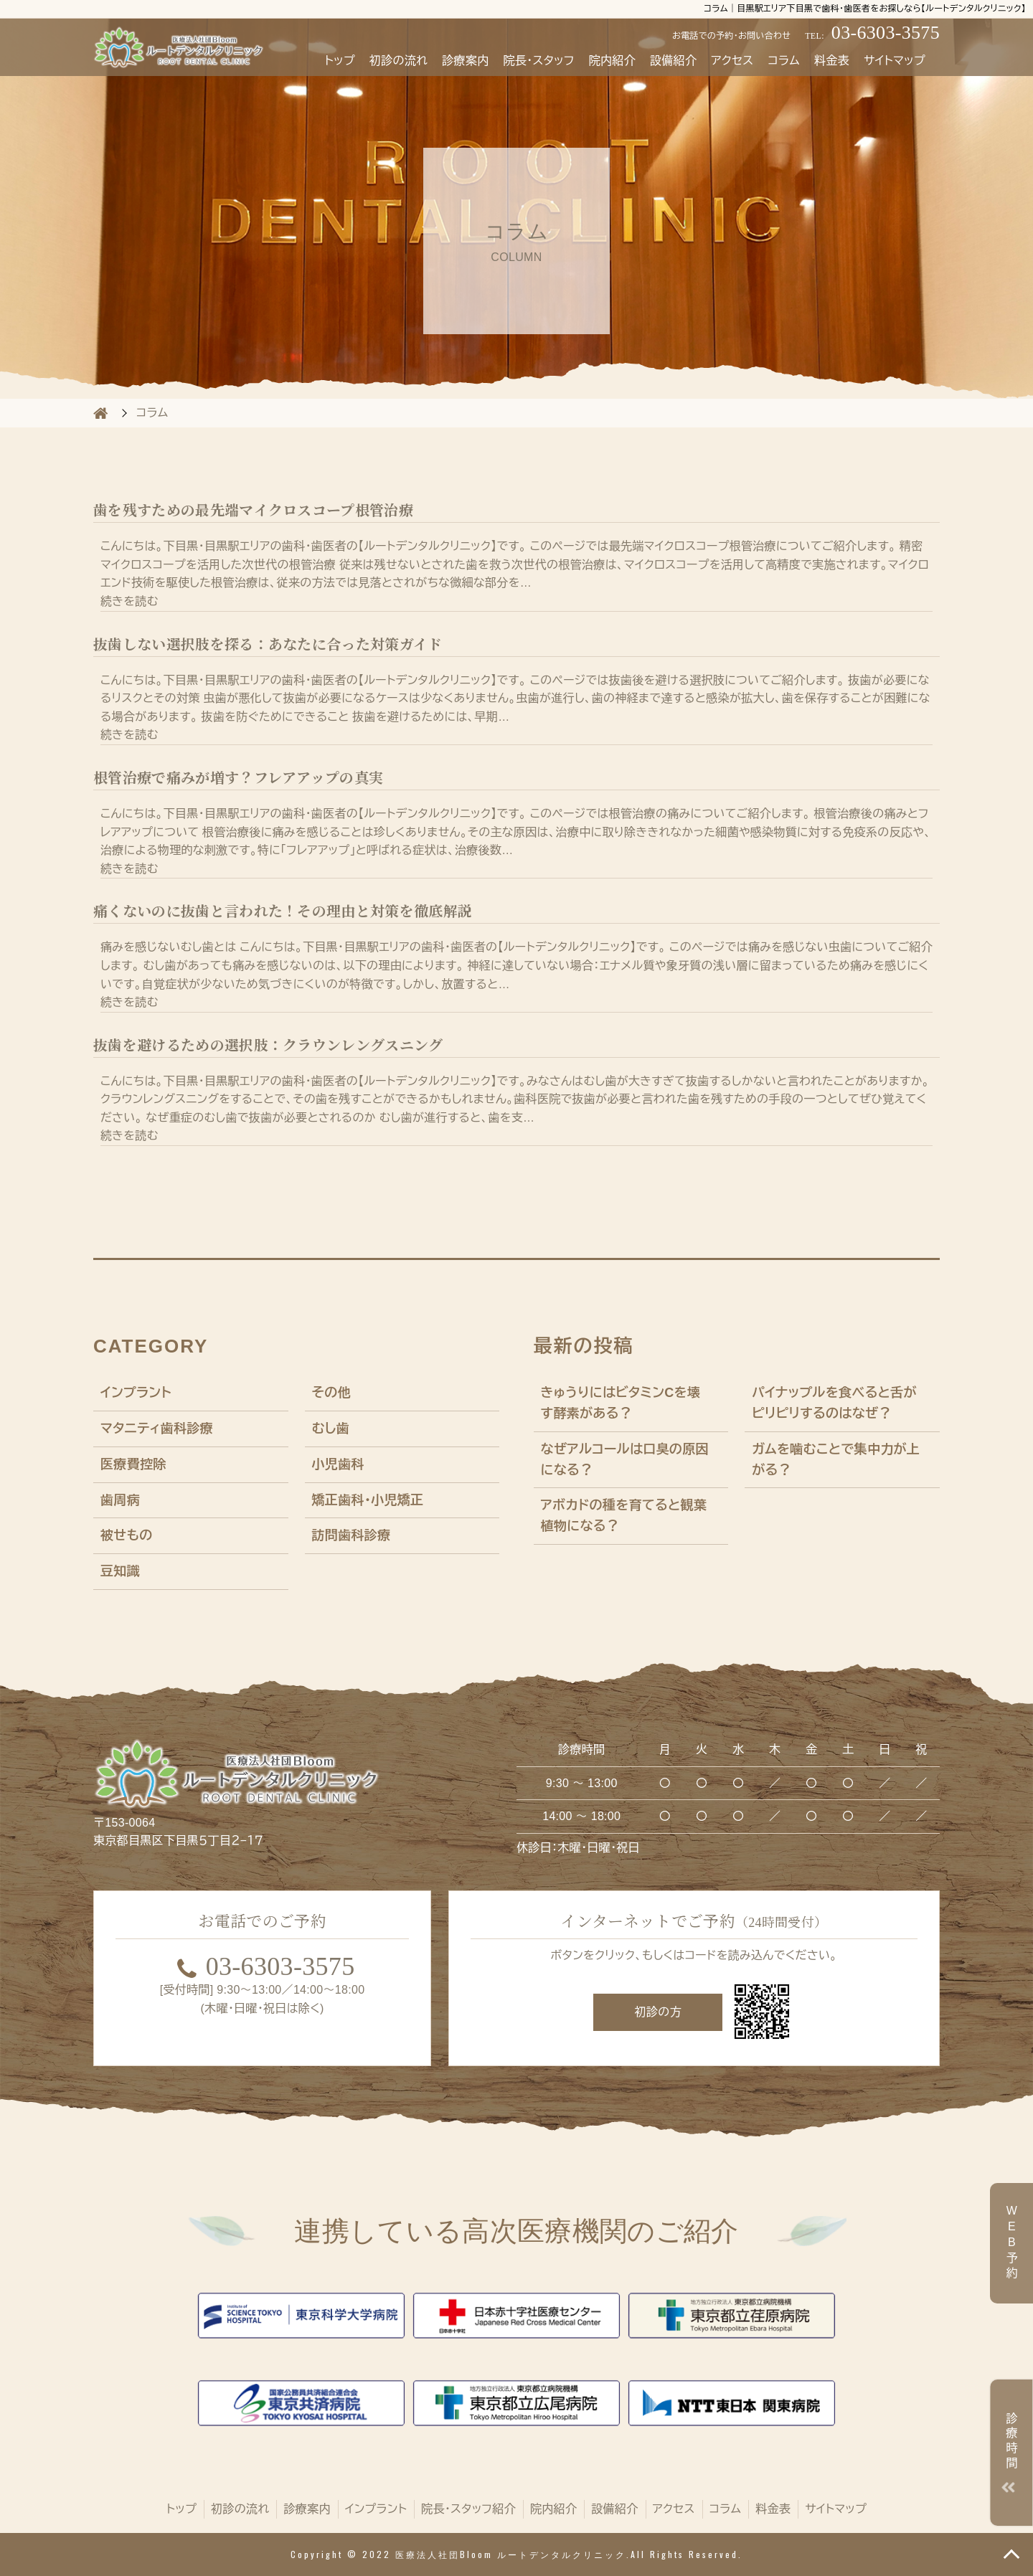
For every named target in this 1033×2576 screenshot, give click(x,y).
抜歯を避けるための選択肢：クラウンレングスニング (268, 1045)
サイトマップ (894, 61)
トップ (340, 61)
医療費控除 (133, 1464)
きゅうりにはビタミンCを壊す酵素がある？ (621, 1403)
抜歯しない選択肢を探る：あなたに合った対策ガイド (268, 645)
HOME (100, 413)
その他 (331, 1393)
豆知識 (120, 1571)
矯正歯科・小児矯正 (368, 1500)
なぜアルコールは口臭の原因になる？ (625, 1459)
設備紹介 (673, 61)
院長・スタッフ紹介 (468, 2509)
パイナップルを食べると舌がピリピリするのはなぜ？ (834, 1403)
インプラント (135, 1393)
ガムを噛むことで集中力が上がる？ (836, 1459)
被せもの (126, 1535)
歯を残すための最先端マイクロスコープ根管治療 (253, 510)
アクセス (732, 61)
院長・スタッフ (538, 61)
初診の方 (658, 2012)
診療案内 (465, 61)
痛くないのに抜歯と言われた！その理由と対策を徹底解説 (282, 911)
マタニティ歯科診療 (156, 1428)
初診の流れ (398, 61)
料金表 (831, 61)
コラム (783, 61)
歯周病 (120, 1500)
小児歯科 (338, 1464)
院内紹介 (612, 61)
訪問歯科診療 (351, 1535)
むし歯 (331, 1428)
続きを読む (129, 601)
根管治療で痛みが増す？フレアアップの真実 (238, 778)
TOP (1011, 2554)
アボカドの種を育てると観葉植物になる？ (624, 1515)
